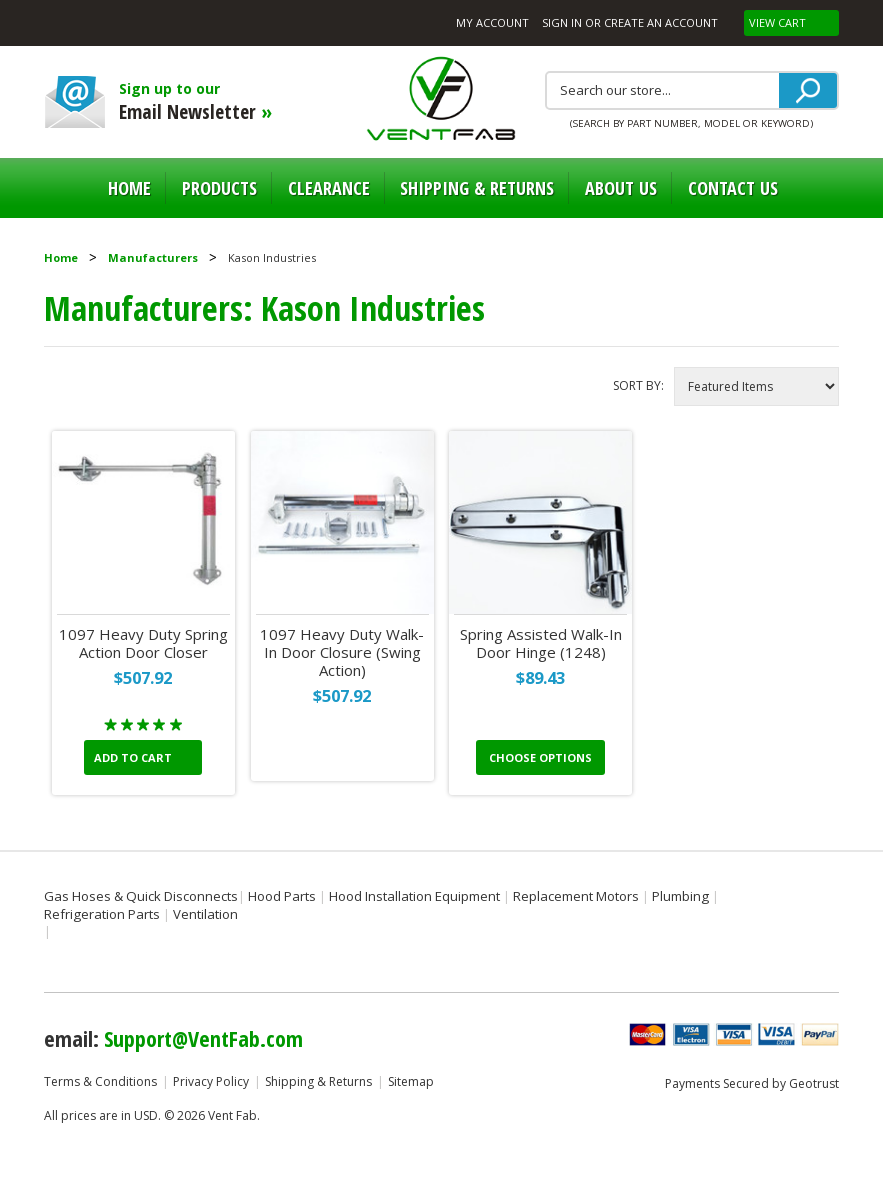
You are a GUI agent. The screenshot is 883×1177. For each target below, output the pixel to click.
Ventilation (205, 914)
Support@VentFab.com (203, 1038)
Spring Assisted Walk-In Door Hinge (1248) (541, 643)
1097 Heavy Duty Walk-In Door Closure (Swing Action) (342, 652)
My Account (492, 22)
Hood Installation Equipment (414, 896)
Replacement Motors (576, 896)
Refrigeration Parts (102, 914)
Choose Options (540, 757)
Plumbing (680, 896)
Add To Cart (133, 757)
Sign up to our (228, 102)
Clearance (329, 188)
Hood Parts (282, 896)
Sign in (562, 22)
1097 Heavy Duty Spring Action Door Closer (143, 643)
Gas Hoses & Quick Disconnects (141, 896)
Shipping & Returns (318, 1081)
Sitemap (411, 1081)
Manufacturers (153, 257)
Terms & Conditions (100, 1081)
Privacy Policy (211, 1081)
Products (219, 188)
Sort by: (638, 385)
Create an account (661, 22)
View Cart (779, 22)
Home (129, 188)
